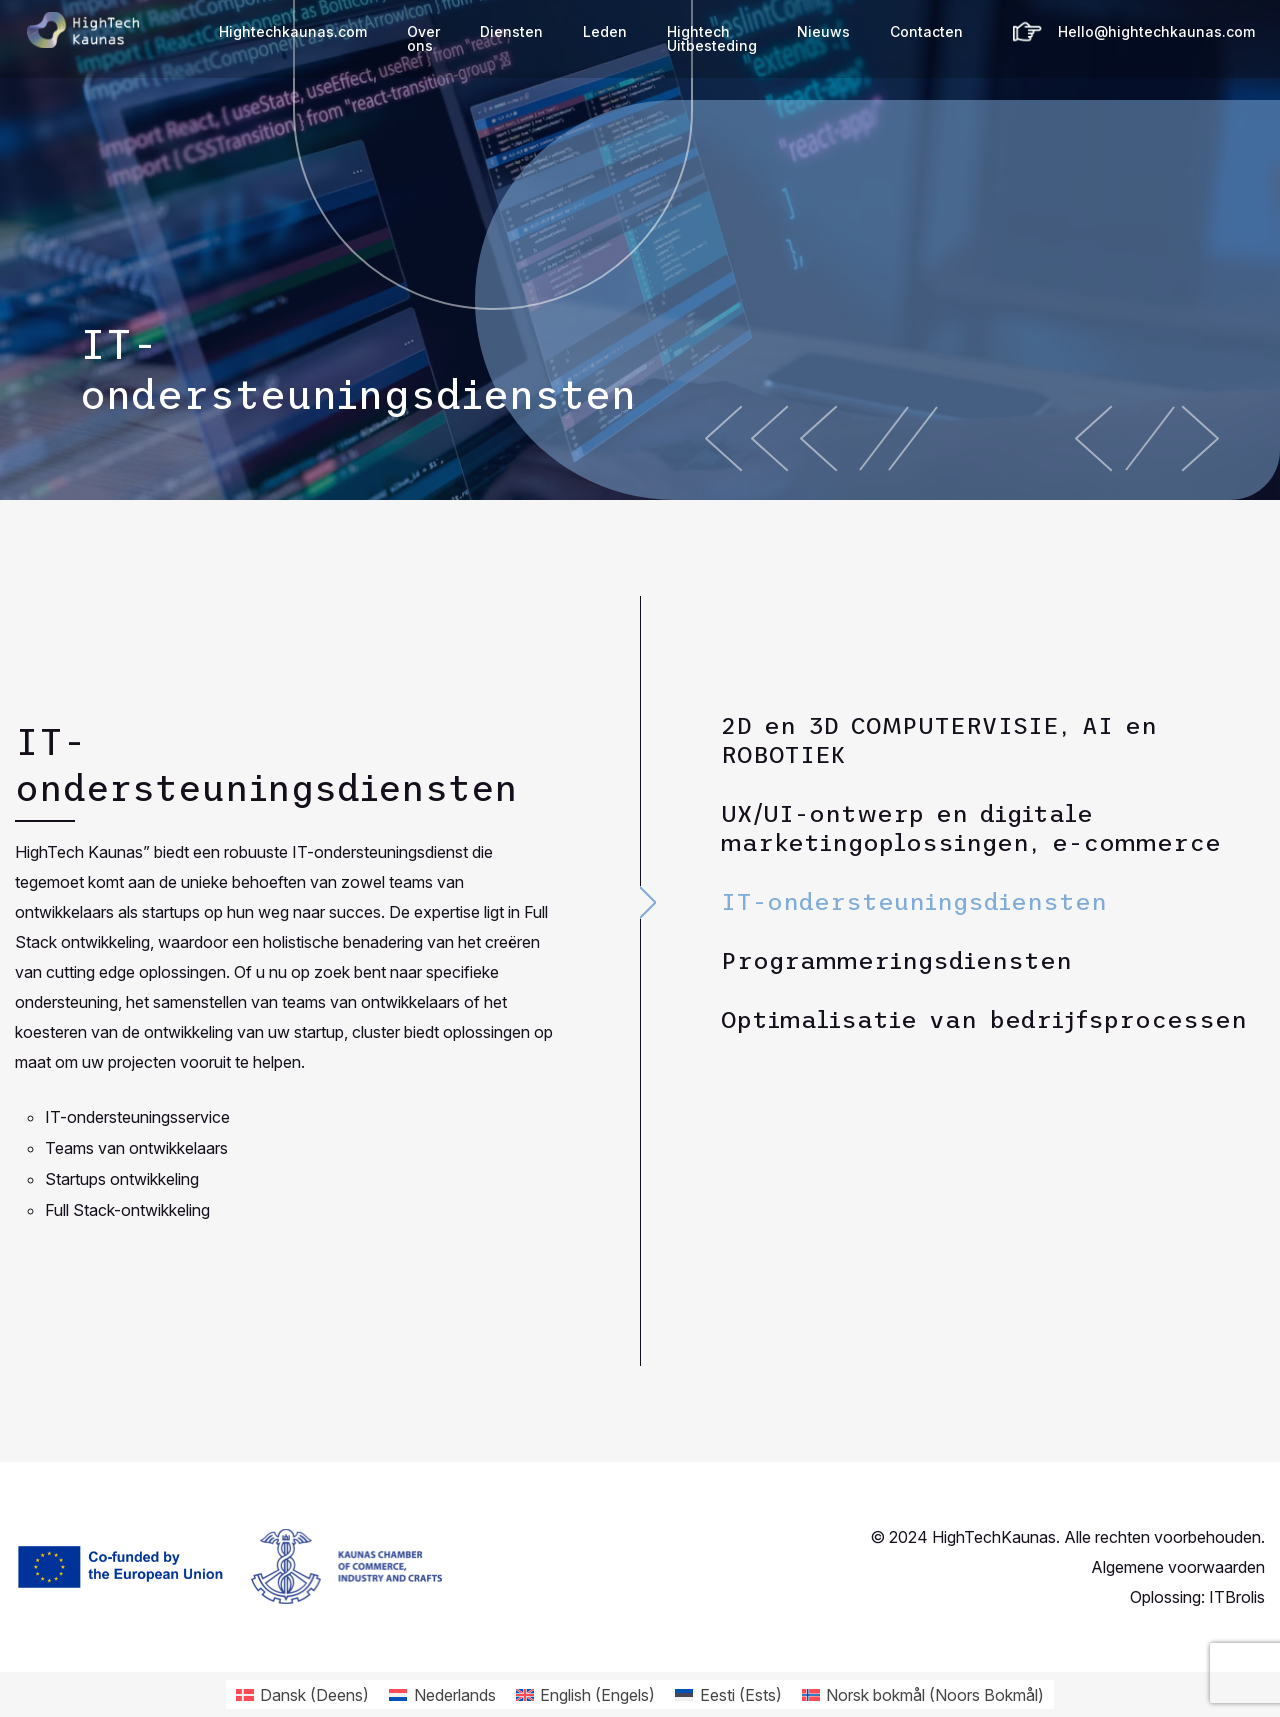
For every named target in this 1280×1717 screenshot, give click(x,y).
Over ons (423, 38)
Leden (605, 31)
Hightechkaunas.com (293, 31)
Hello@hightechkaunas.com (1156, 31)
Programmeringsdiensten (896, 960)
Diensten (511, 31)
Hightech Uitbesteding (712, 38)
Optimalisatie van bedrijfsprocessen (984, 1019)
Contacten (926, 31)
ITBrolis (1237, 1597)
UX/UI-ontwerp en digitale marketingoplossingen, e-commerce (971, 828)
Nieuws (823, 31)
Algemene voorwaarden (1178, 1567)
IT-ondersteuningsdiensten (914, 901)
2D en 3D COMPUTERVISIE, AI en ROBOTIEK (939, 740)
